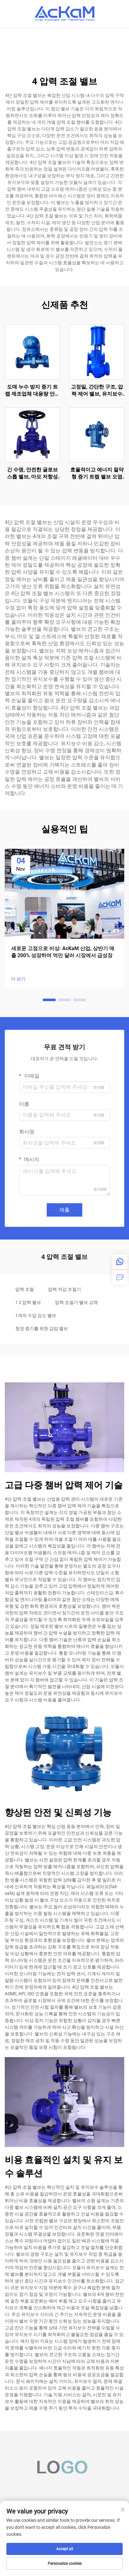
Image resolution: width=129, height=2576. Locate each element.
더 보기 (18, 978)
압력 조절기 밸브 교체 (76, 1302)
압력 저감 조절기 (64, 1289)
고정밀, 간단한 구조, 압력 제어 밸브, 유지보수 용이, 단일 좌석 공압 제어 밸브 (97, 391)
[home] (64, 13)
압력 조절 (24, 1289)
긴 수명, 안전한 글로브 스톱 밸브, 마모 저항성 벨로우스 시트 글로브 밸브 (32, 474)
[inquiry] (119, 1277)
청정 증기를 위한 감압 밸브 (41, 1328)
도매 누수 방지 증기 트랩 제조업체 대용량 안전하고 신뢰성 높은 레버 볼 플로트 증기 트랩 (32, 391)
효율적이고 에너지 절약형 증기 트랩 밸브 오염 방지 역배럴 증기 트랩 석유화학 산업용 (97, 474)
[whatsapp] (119, 1262)
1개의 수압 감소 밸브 (35, 1315)
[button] (49, 1000)
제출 (64, 1210)
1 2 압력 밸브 (28, 1302)
